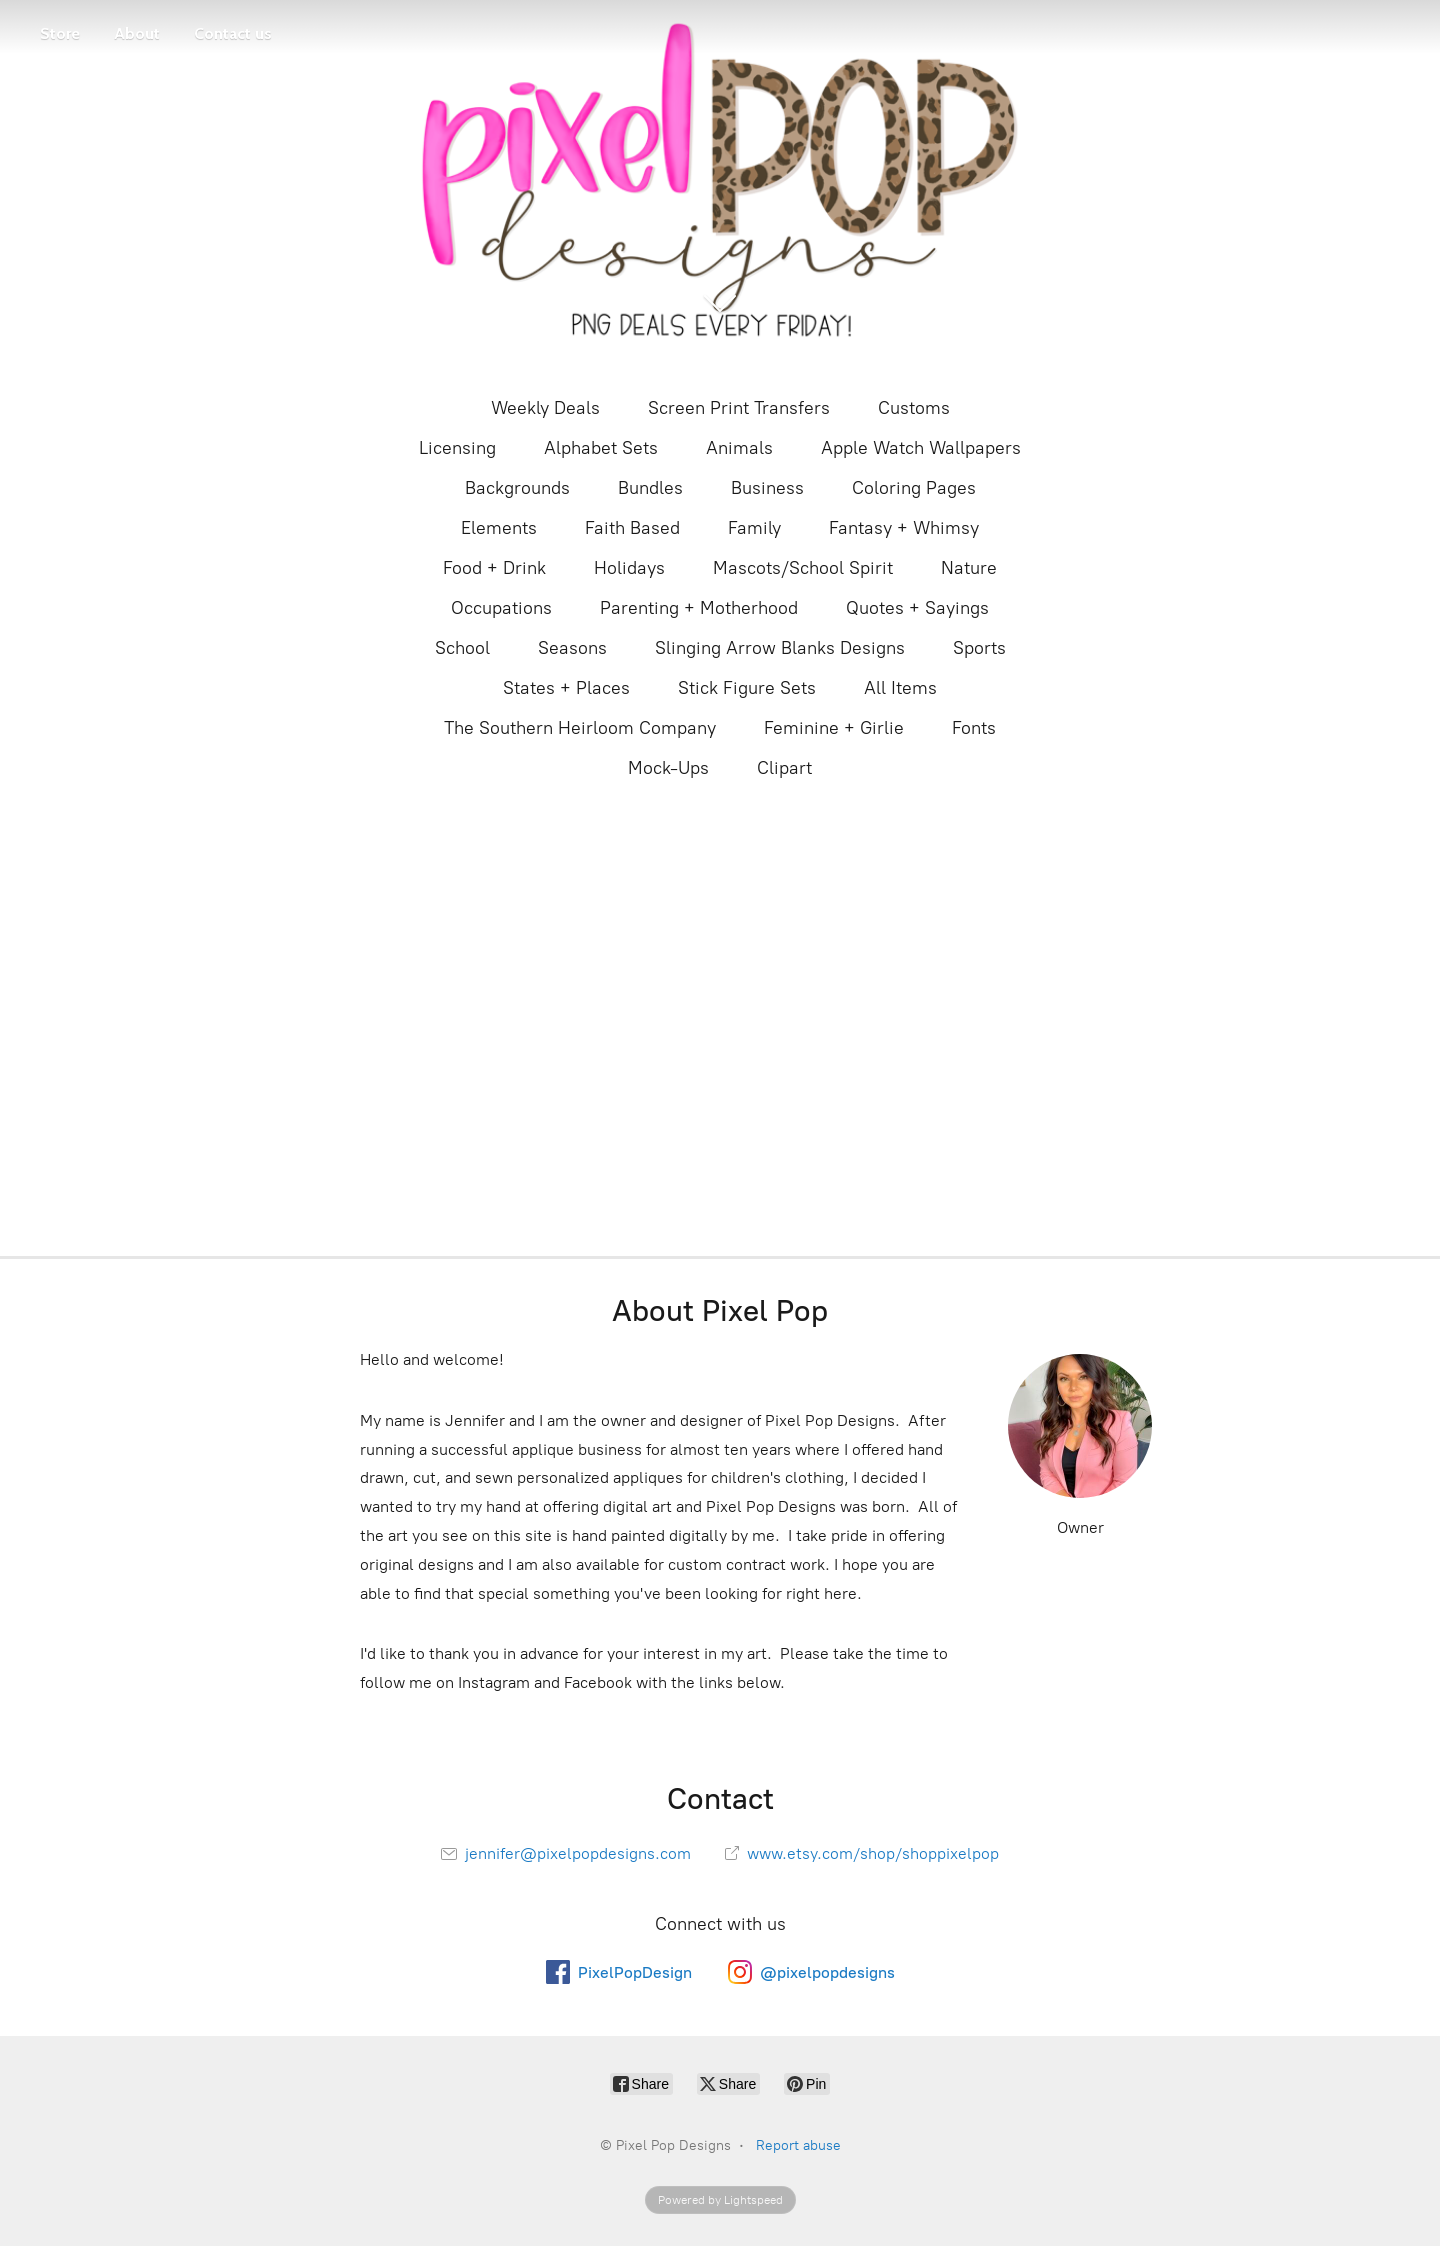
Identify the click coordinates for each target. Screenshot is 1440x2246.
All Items (900, 688)
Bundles (650, 488)
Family (754, 528)
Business (767, 488)
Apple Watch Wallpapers (921, 448)
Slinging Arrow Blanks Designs (780, 648)
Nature (969, 568)
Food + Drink (494, 568)
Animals (739, 448)
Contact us (233, 33)
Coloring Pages (914, 488)
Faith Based (632, 528)
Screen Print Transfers (739, 408)
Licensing (457, 448)
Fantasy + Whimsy (904, 528)
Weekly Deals (545, 408)
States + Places (566, 688)
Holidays (629, 568)
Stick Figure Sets (747, 688)
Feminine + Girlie (834, 728)
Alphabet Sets (601, 448)
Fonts (974, 728)
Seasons (572, 648)
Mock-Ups (668, 768)
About (137, 33)
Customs (914, 408)
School (462, 648)
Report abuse (798, 2145)
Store (60, 33)
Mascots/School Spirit (803, 568)
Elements (499, 528)
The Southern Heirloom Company (580, 728)
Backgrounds (517, 488)
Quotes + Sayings (917, 608)
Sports (979, 648)
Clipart (784, 768)
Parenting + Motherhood (699, 608)
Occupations (501, 608)
